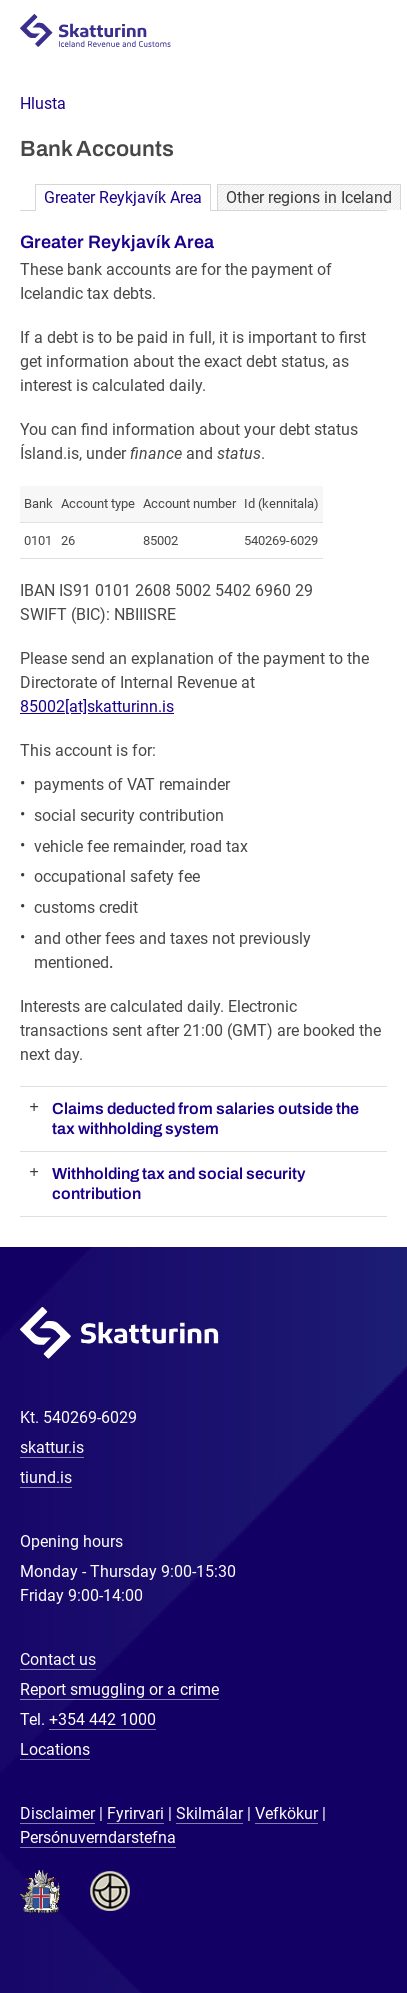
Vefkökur (286, 1813)
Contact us (58, 1659)
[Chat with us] (327, 1913)
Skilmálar (209, 1813)
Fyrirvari (135, 1813)
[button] (43, 103)
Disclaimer (57, 1813)
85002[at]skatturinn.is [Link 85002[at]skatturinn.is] (97, 706)
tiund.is (46, 1477)
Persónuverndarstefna (98, 1837)
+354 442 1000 (102, 1719)
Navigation (368, 31)
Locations (55, 1749)
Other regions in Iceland (309, 197)
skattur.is (52, 1447)
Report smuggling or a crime (119, 1689)
